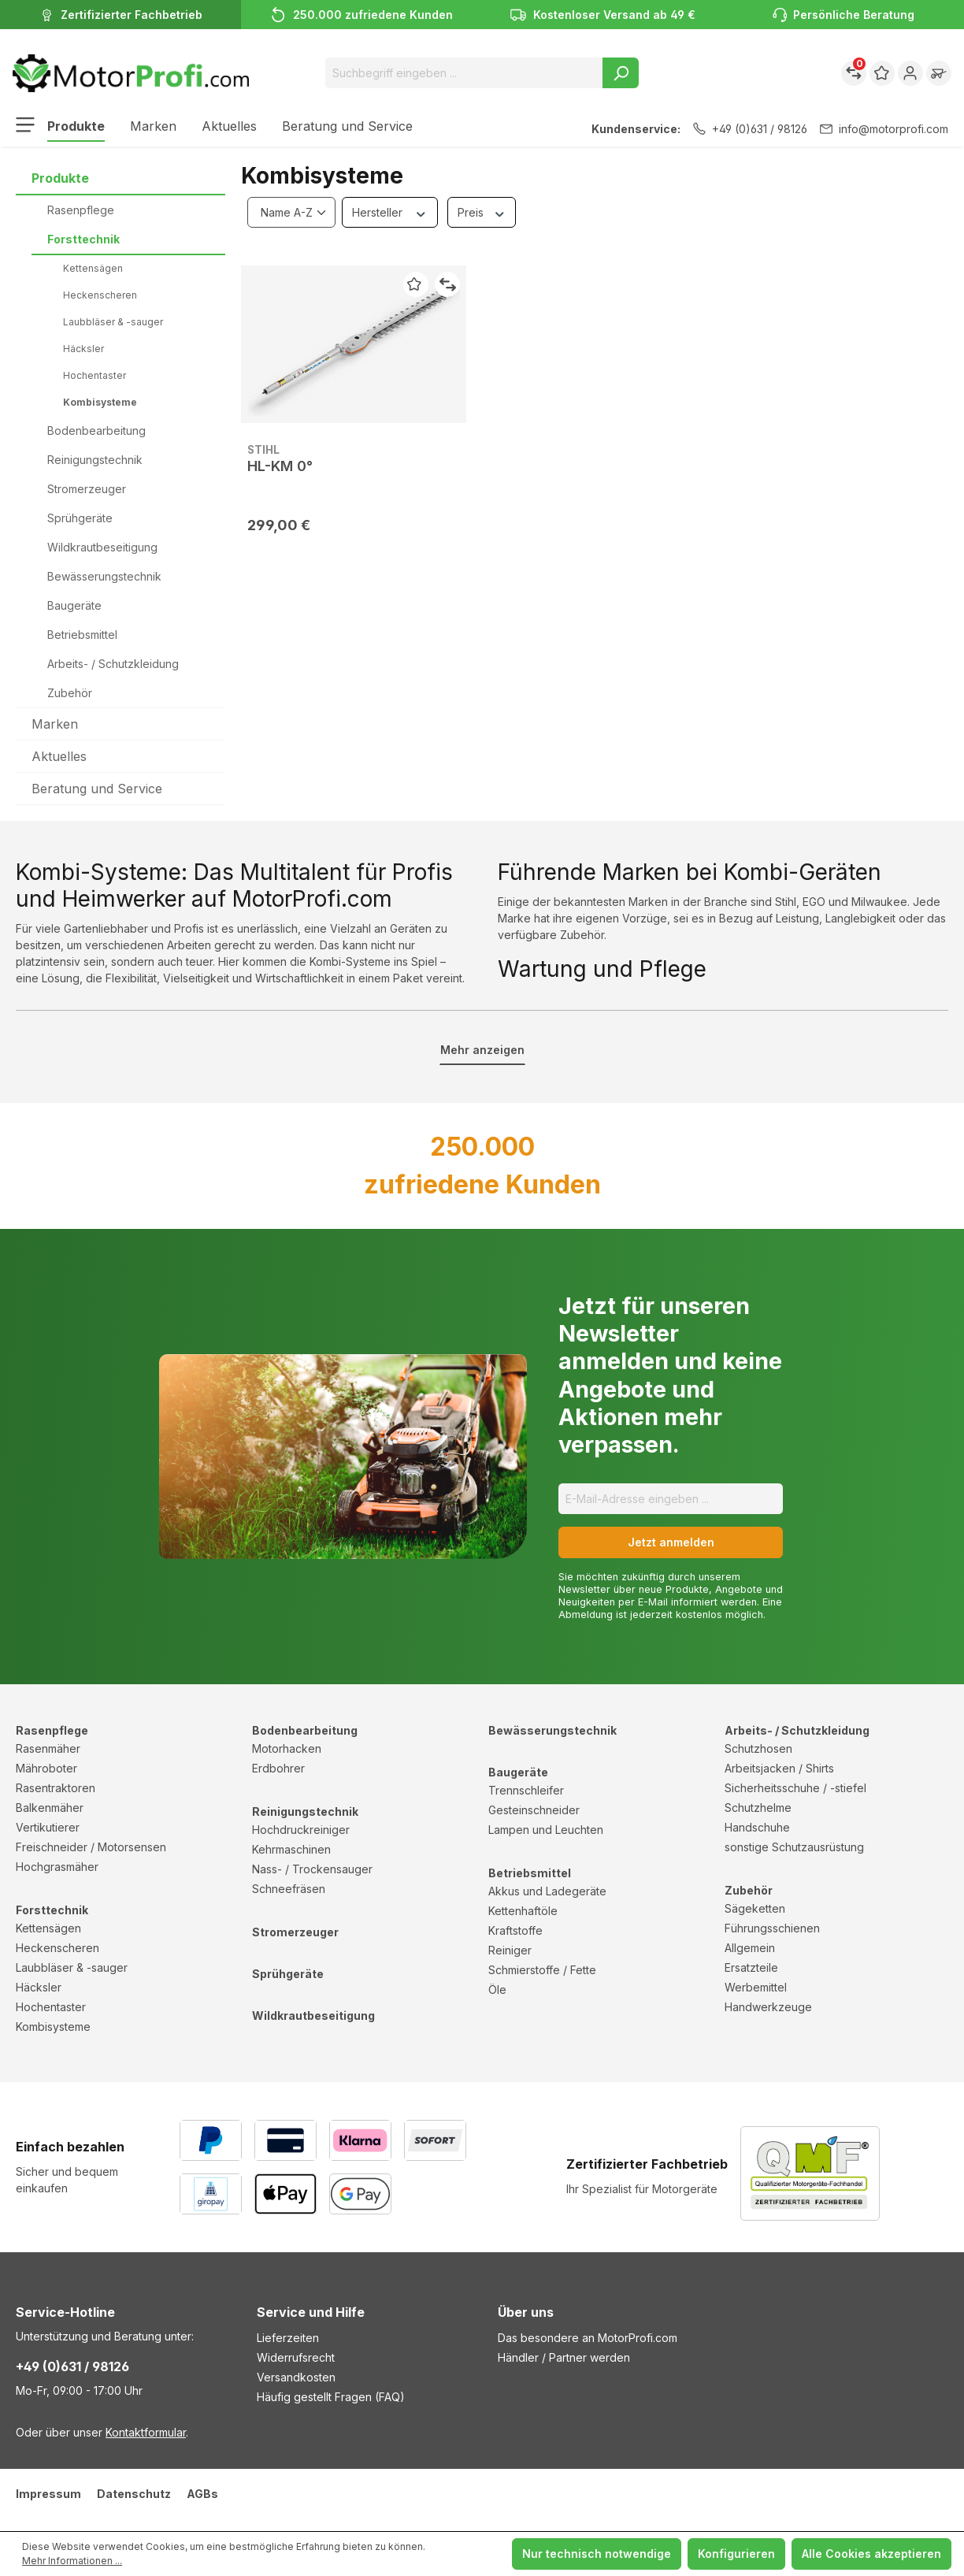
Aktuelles (59, 756)
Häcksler (83, 348)
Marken (55, 724)
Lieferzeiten (288, 2337)
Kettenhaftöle (523, 1910)
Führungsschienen (772, 1928)
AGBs (202, 2493)
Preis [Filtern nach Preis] (482, 212)
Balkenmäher (49, 1807)
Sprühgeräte (80, 518)
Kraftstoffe (515, 1930)
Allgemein (750, 1947)
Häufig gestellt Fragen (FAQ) (331, 2396)
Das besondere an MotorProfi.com (587, 2337)
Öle (497, 1989)
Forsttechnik (83, 239)
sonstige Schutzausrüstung (794, 1847)
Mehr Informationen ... (72, 2561)
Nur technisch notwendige (596, 2553)
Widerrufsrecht (296, 2357)
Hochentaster (94, 375)
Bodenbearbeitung (96, 430)
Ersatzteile (751, 1967)
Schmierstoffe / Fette (542, 1970)
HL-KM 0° (280, 466)
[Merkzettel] (882, 73)
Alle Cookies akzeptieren (871, 2553)
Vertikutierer (48, 1827)
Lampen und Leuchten (545, 1829)
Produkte (60, 178)
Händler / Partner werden (564, 2357)
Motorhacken (286, 1748)
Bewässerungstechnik (104, 576)
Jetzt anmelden (671, 1542)
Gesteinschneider (534, 1810)
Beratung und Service (97, 788)
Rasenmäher (48, 1748)
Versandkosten (296, 2377)
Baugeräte (74, 605)
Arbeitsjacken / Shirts (779, 1768)
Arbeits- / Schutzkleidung (113, 663)
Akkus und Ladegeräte (547, 1891)
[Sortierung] (291, 212)
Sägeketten (755, 1908)
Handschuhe (757, 1827)
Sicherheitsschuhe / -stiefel (795, 1788)
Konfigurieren (736, 2553)
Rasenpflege (80, 210)
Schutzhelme (758, 1807)
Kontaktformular (146, 2432)
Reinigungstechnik (95, 459)
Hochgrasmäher (57, 1866)
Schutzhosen (758, 1748)
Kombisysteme (100, 402)
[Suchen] (620, 73)
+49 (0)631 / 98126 (750, 129)
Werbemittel (756, 1987)
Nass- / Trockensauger (312, 1869)
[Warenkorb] (938, 73)
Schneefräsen (288, 1888)
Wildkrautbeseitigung (102, 547)
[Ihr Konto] (910, 73)
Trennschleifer (526, 1790)
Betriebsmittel (82, 634)
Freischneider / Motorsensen (91, 1847)
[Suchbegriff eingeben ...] (463, 73)
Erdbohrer (278, 1768)
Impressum (48, 2493)
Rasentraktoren (55, 1788)
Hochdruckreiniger (301, 1829)
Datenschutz (134, 2493)
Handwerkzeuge (768, 2007)
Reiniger (510, 1950)
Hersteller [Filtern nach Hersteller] (390, 212)
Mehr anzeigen (482, 1049)
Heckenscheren (100, 295)
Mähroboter (46, 1768)
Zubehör (69, 693)
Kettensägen (93, 268)
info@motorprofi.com (884, 129)
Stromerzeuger (86, 489)
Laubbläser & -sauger (113, 322)
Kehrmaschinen (291, 1849)
